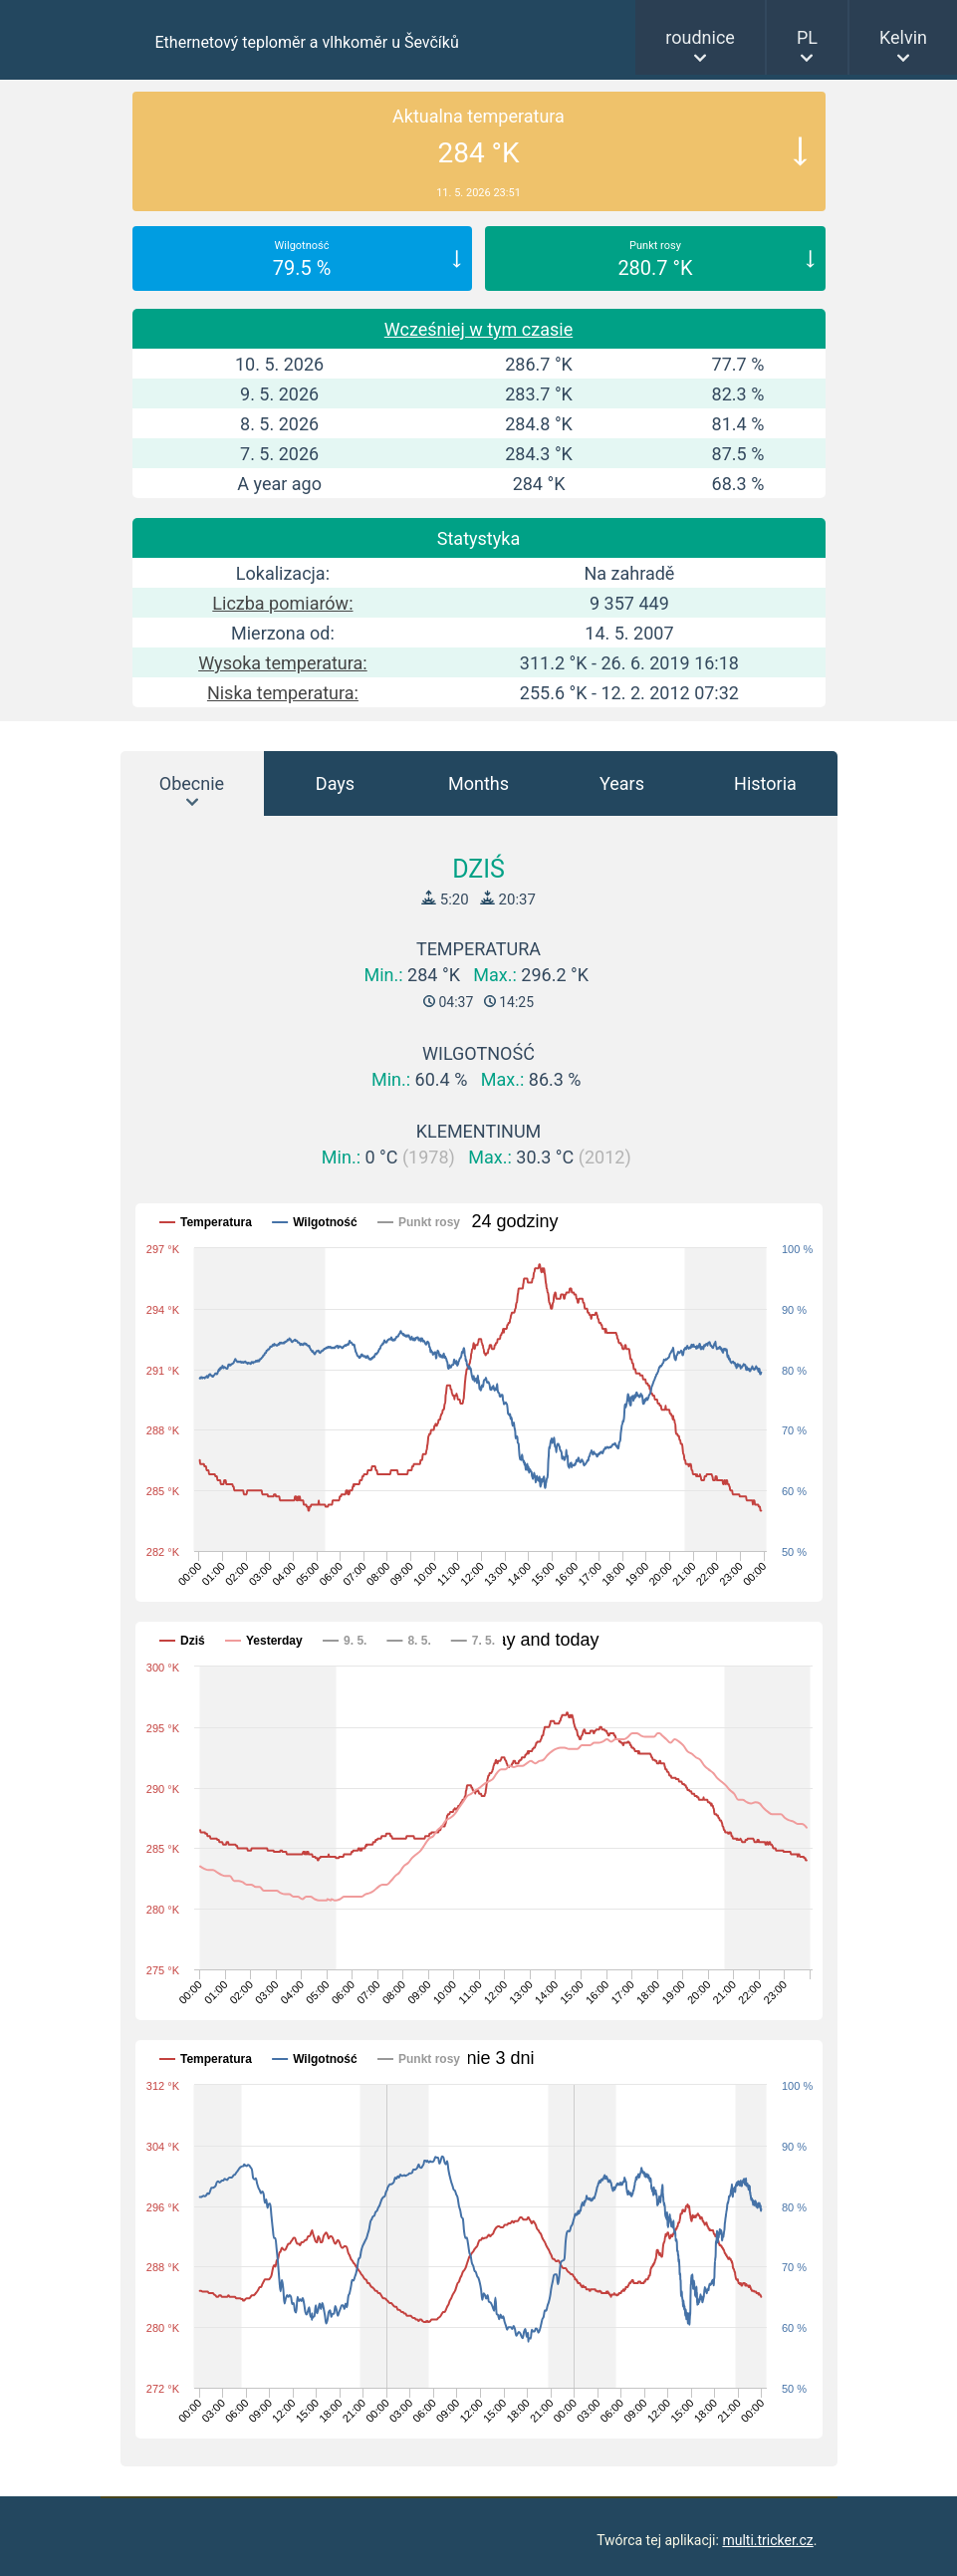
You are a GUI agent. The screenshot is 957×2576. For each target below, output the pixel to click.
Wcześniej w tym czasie (478, 329)
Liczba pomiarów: (282, 603)
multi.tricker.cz (767, 2540)
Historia (765, 783)
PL (807, 37)
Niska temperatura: (283, 692)
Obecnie (191, 783)
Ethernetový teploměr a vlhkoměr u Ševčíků (307, 42)
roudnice (700, 37)
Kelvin (903, 37)
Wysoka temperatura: (282, 662)
